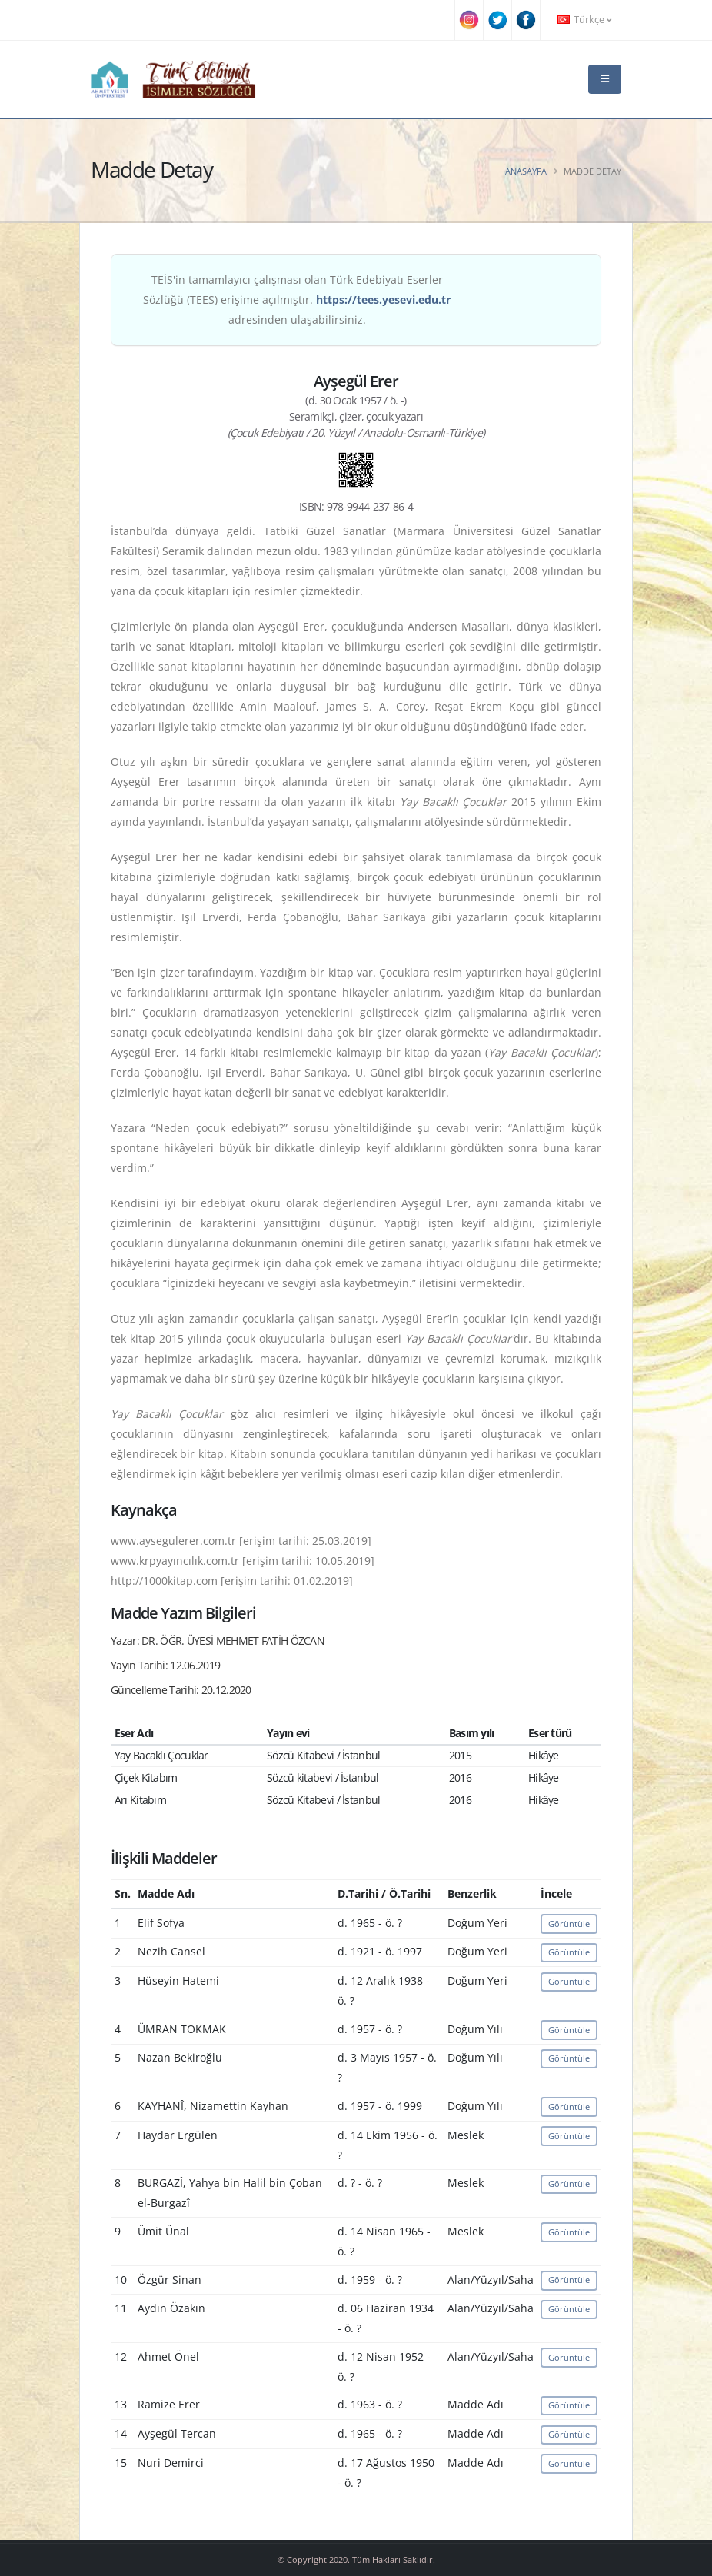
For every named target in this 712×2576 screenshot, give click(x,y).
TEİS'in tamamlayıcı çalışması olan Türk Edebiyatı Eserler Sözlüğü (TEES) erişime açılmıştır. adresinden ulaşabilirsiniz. (297, 299)
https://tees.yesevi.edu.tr (383, 299)
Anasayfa (526, 171)
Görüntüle (569, 1923)
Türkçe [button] (584, 19)
